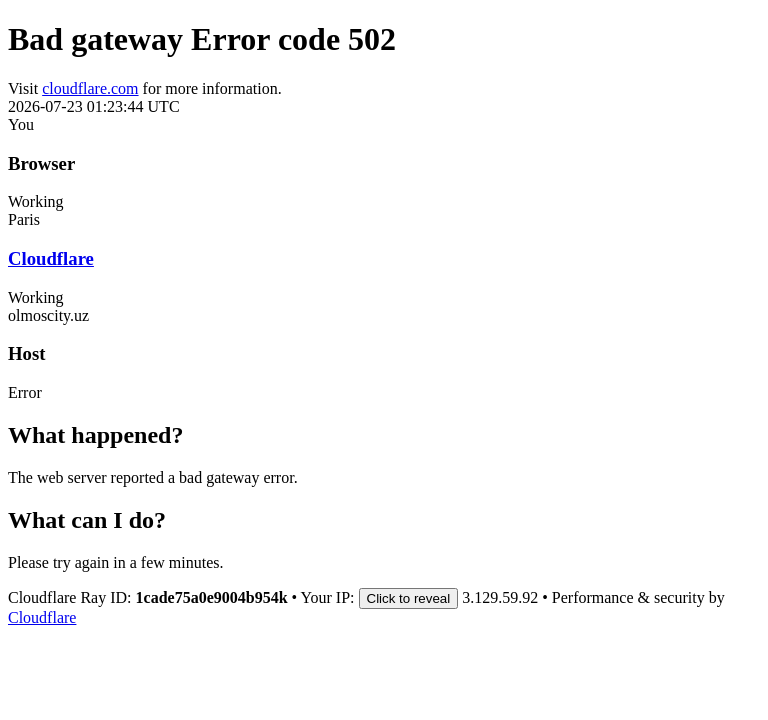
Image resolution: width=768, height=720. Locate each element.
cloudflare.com (90, 88)
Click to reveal (409, 598)
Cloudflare (51, 258)
